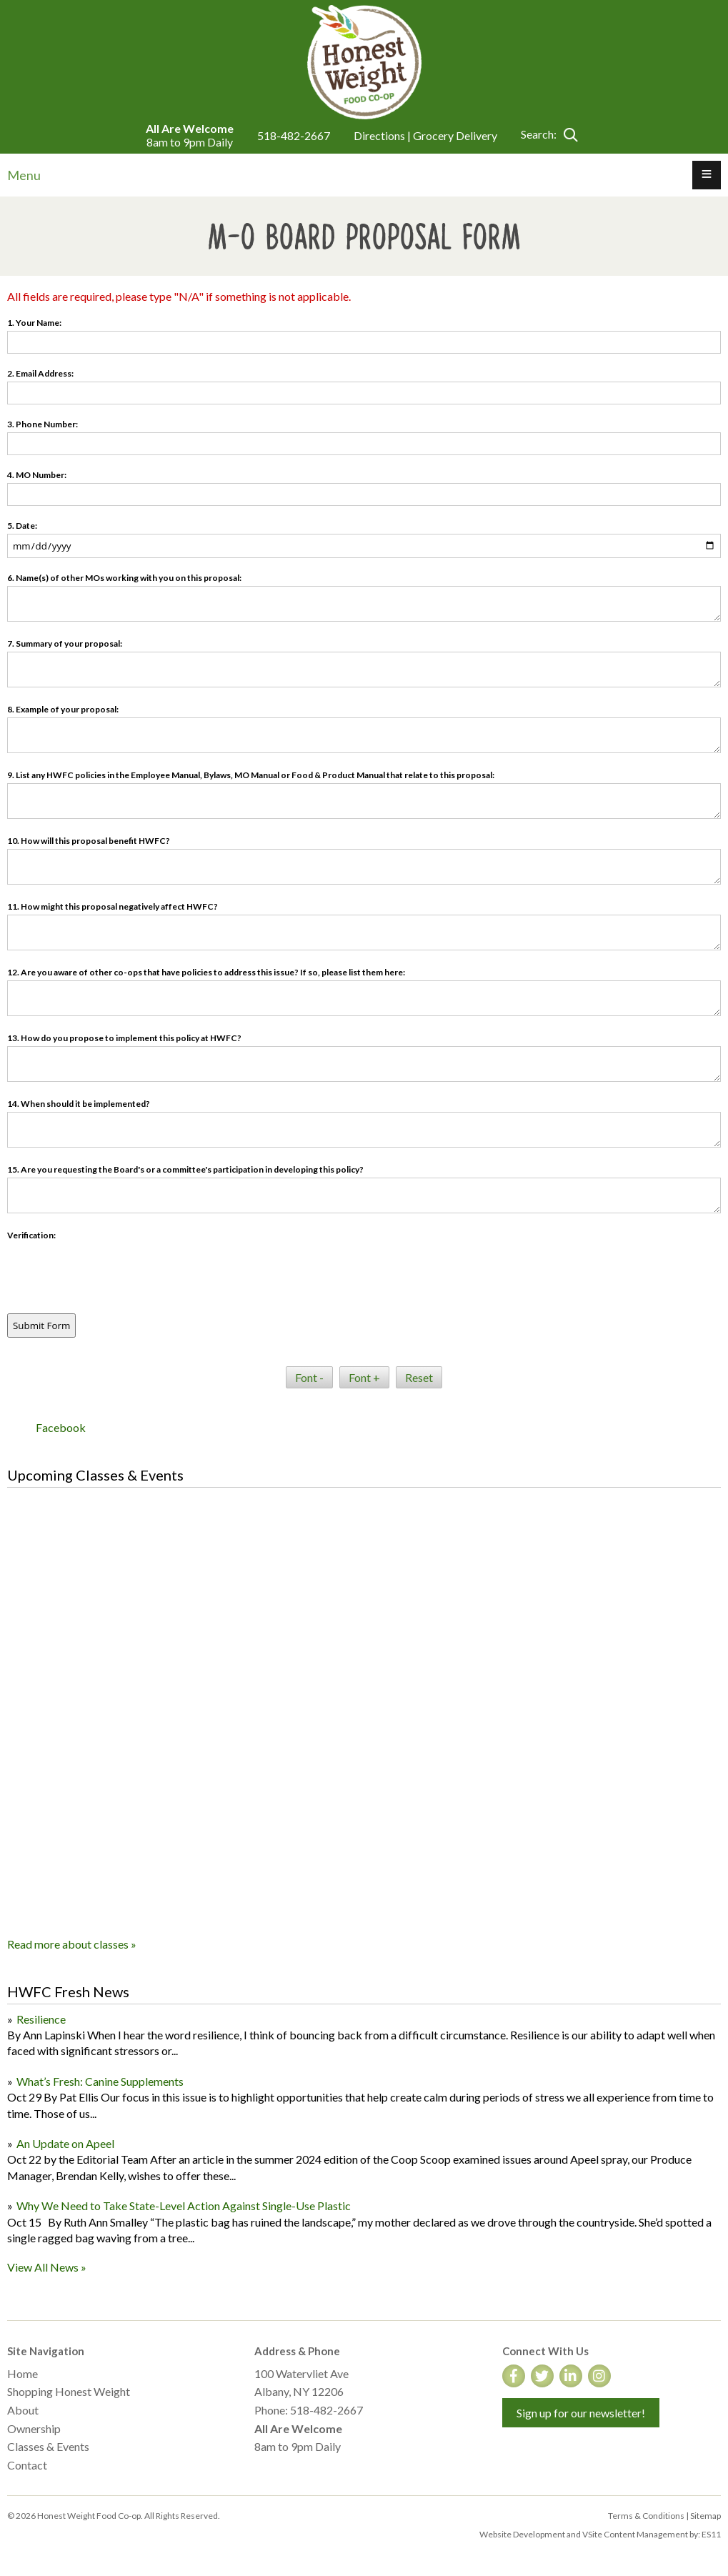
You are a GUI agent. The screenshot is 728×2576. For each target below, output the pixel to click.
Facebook (61, 1427)
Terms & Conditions (646, 2515)
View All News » (46, 2267)
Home (22, 2373)
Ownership (34, 2428)
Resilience (41, 2019)
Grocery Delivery (455, 135)
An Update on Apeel (65, 2143)
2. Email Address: (40, 373)
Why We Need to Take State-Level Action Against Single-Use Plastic (183, 2205)
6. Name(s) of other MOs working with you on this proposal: (124, 577)
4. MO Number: (36, 474)
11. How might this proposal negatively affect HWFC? (112, 906)
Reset (419, 1377)
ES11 (711, 2534)
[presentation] (115, 1271)
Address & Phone (297, 2350)
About (23, 2410)
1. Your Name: (34, 322)
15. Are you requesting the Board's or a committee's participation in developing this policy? (185, 1169)
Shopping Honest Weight (68, 2391)
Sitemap (705, 2515)
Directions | (383, 135)
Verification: (31, 1235)
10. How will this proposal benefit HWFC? (88, 840)
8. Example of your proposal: (63, 709)
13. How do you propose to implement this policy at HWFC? (124, 1038)
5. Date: (22, 525)
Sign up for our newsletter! (581, 2413)
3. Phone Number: (42, 424)
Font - (309, 1377)
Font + (364, 1377)
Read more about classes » (71, 1944)
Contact (27, 2465)
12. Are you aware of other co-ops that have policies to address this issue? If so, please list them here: (206, 972)
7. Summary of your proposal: (64, 643)
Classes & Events (48, 2446)
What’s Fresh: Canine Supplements (100, 2081)
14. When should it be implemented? (78, 1103)
